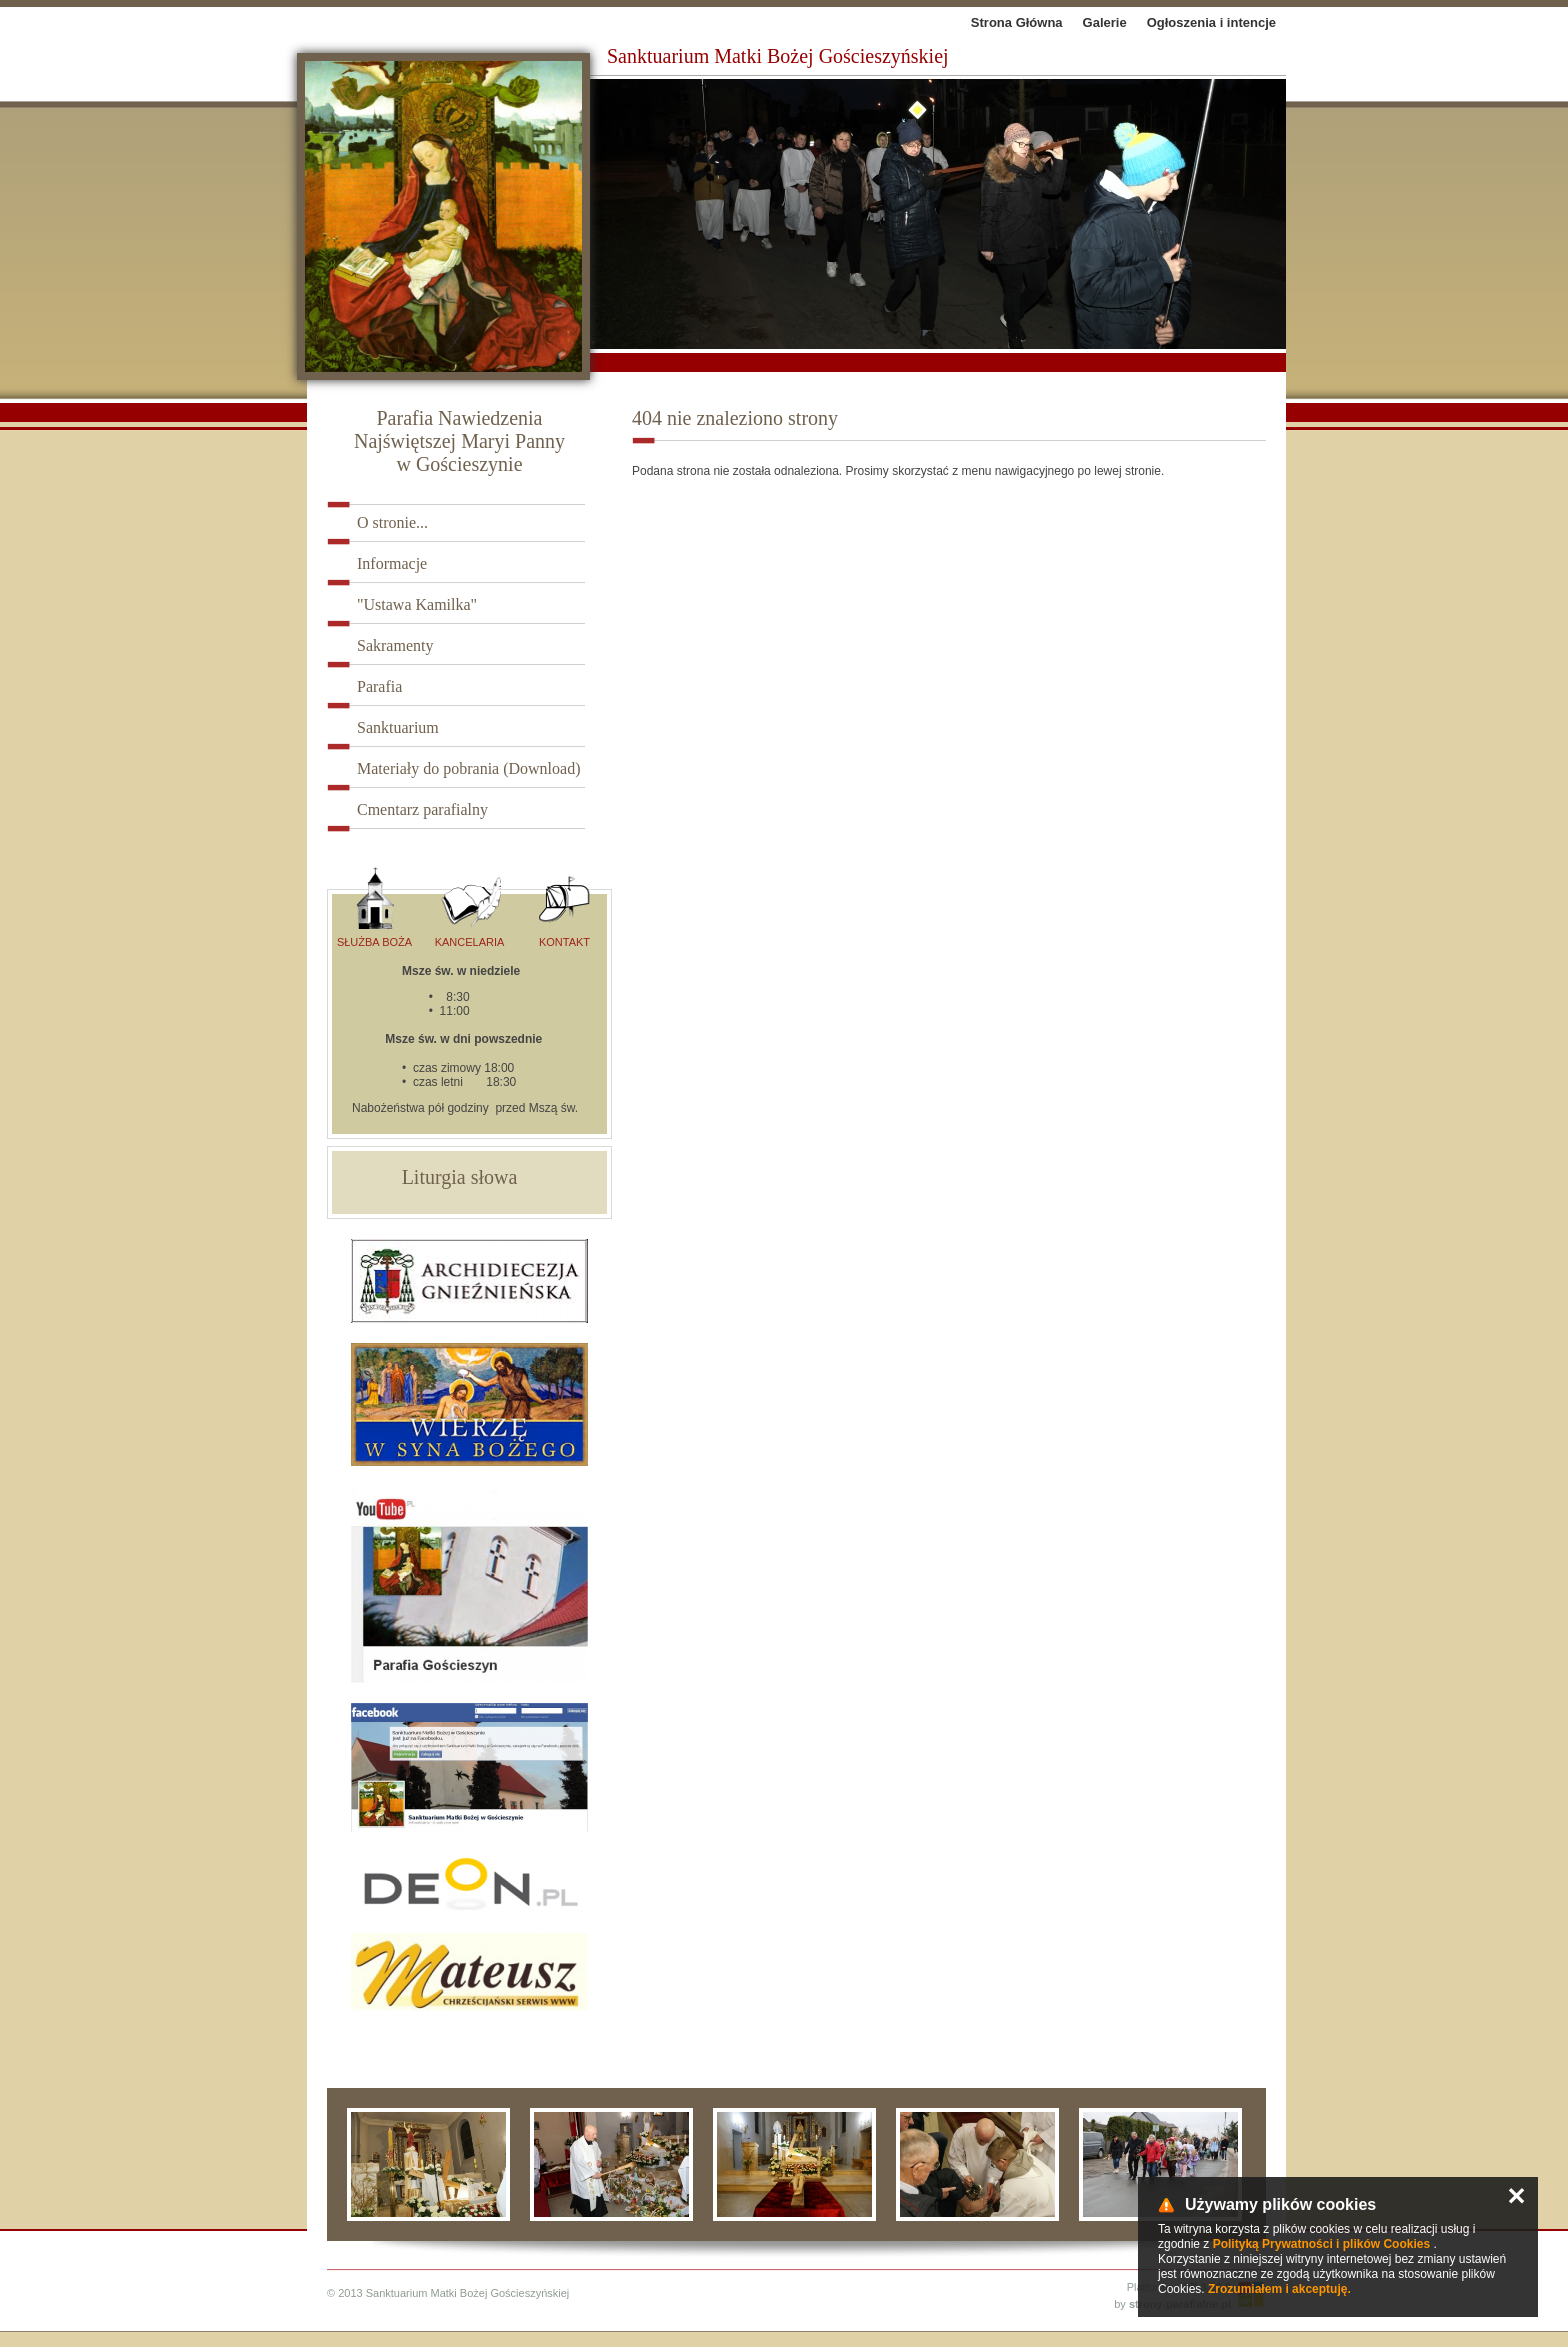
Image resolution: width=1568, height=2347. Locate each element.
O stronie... (392, 522)
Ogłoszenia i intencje (1211, 22)
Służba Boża (374, 907)
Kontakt (564, 907)
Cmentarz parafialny (422, 809)
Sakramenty (395, 645)
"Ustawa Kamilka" (417, 604)
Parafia (379, 686)
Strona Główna (1017, 22)
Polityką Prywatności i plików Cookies (1321, 2244)
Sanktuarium (398, 727)
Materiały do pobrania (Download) (468, 768)
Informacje (392, 563)
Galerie (1105, 22)
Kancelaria (470, 907)
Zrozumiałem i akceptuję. (1279, 2289)
